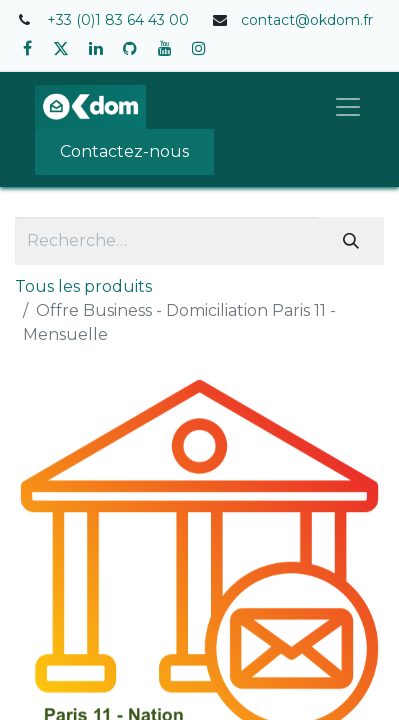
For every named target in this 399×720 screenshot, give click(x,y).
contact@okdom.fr (307, 20)
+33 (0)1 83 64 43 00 (118, 20)
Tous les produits (83, 286)
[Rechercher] (351, 241)
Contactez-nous (124, 151)
